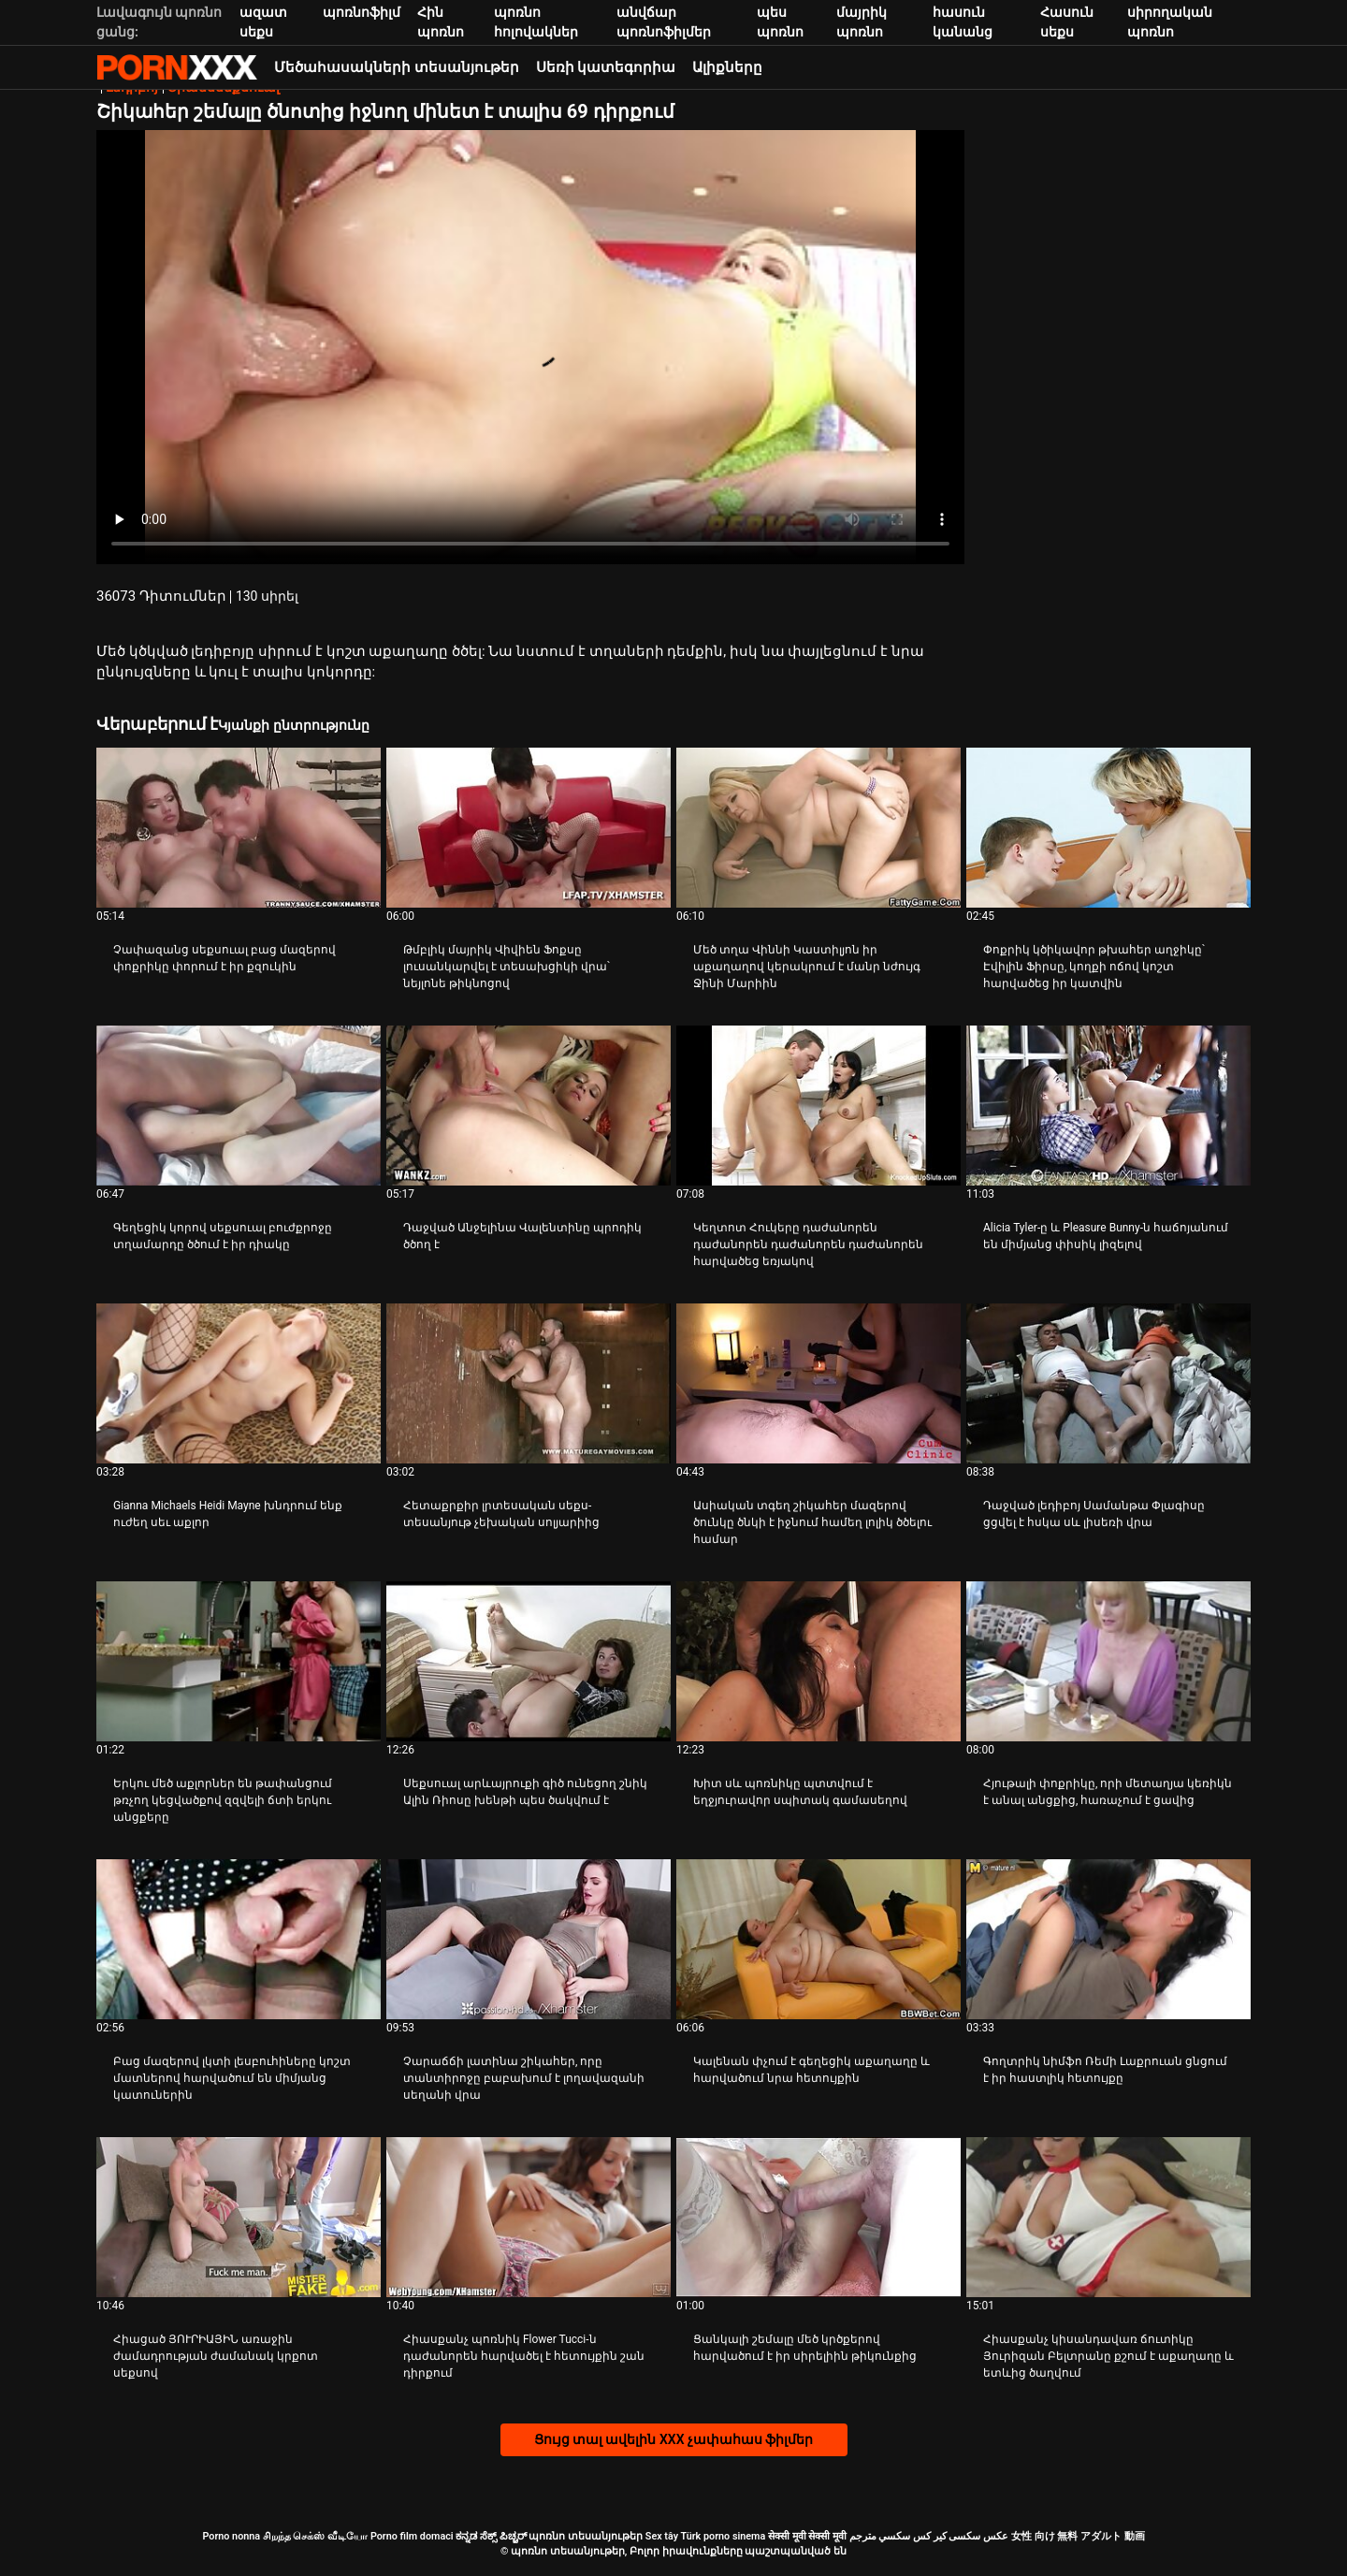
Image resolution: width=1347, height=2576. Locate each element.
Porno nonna (231, 2536)
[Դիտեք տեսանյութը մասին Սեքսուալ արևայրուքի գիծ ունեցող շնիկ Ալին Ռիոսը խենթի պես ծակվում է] (528, 1661)
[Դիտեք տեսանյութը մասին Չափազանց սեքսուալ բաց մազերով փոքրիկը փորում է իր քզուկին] (238, 828)
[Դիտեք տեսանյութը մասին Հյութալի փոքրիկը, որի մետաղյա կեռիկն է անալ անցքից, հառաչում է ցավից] (1108, 1661)
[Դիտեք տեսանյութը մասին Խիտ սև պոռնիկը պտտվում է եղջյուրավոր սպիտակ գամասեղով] (818, 1661)
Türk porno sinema (722, 2536)
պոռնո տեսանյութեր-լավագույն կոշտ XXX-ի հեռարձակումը (176, 67)
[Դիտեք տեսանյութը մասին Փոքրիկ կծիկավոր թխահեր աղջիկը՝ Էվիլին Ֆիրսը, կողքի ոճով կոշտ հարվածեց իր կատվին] (1108, 828)
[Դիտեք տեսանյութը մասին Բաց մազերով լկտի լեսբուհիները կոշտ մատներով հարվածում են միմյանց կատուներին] (238, 1939)
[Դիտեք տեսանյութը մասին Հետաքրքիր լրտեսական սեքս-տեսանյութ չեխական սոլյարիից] (528, 1383)
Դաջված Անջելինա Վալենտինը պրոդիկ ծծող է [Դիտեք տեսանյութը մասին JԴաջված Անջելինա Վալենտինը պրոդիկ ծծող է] (522, 1236)
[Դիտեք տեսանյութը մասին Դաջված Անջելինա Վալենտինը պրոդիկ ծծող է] (528, 1106)
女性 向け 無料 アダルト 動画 (1078, 2536)
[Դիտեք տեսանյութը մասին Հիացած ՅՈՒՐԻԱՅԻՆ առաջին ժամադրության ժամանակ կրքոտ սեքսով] (238, 2217)
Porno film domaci (412, 2536)
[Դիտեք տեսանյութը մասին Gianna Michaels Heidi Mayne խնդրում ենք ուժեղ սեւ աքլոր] (238, 1383)
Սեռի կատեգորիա (606, 67)
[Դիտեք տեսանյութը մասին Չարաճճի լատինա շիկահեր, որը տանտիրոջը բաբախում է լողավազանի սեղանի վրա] (528, 1939)
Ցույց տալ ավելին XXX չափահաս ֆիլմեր (674, 2439)
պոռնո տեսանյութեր (586, 2536)
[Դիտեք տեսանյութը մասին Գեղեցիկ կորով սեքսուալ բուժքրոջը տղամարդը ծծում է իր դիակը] (238, 1106)
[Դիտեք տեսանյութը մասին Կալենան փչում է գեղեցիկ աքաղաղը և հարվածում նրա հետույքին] (818, 1939)
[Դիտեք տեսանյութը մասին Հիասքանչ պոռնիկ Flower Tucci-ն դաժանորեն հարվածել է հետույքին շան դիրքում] (528, 2217)
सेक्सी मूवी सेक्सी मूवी (807, 2536)
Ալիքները (727, 67)
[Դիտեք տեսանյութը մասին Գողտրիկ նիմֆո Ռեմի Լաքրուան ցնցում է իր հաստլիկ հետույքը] (1108, 1939)
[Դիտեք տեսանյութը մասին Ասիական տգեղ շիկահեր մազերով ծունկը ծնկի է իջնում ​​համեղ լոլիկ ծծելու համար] (818, 1383)
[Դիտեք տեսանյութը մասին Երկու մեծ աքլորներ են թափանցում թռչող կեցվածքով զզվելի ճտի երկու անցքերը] (238, 1661)
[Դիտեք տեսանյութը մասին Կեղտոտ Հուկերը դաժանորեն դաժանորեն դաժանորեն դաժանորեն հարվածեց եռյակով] (818, 1106)
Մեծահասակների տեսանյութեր (396, 67)
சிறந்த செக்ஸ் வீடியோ (315, 2536)
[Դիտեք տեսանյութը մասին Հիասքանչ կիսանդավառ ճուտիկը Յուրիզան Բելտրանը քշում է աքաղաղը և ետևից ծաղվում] (1108, 2217)
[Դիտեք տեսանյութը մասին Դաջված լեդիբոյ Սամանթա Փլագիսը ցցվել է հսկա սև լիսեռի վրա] (1108, 1383)
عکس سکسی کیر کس (960, 2536)
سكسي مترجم (880, 2536)
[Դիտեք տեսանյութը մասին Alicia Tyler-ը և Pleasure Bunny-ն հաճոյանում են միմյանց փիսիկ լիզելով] (1108, 1106)
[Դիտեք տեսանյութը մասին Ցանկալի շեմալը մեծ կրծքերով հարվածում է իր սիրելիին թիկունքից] (818, 2217)
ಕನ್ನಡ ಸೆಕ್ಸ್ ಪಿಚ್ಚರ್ (491, 2536)
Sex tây (661, 2536)
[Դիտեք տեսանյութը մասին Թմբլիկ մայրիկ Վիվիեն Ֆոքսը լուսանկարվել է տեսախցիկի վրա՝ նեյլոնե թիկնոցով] (528, 828)
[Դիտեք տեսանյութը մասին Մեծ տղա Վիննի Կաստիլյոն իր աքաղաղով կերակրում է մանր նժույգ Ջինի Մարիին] (818, 828)
